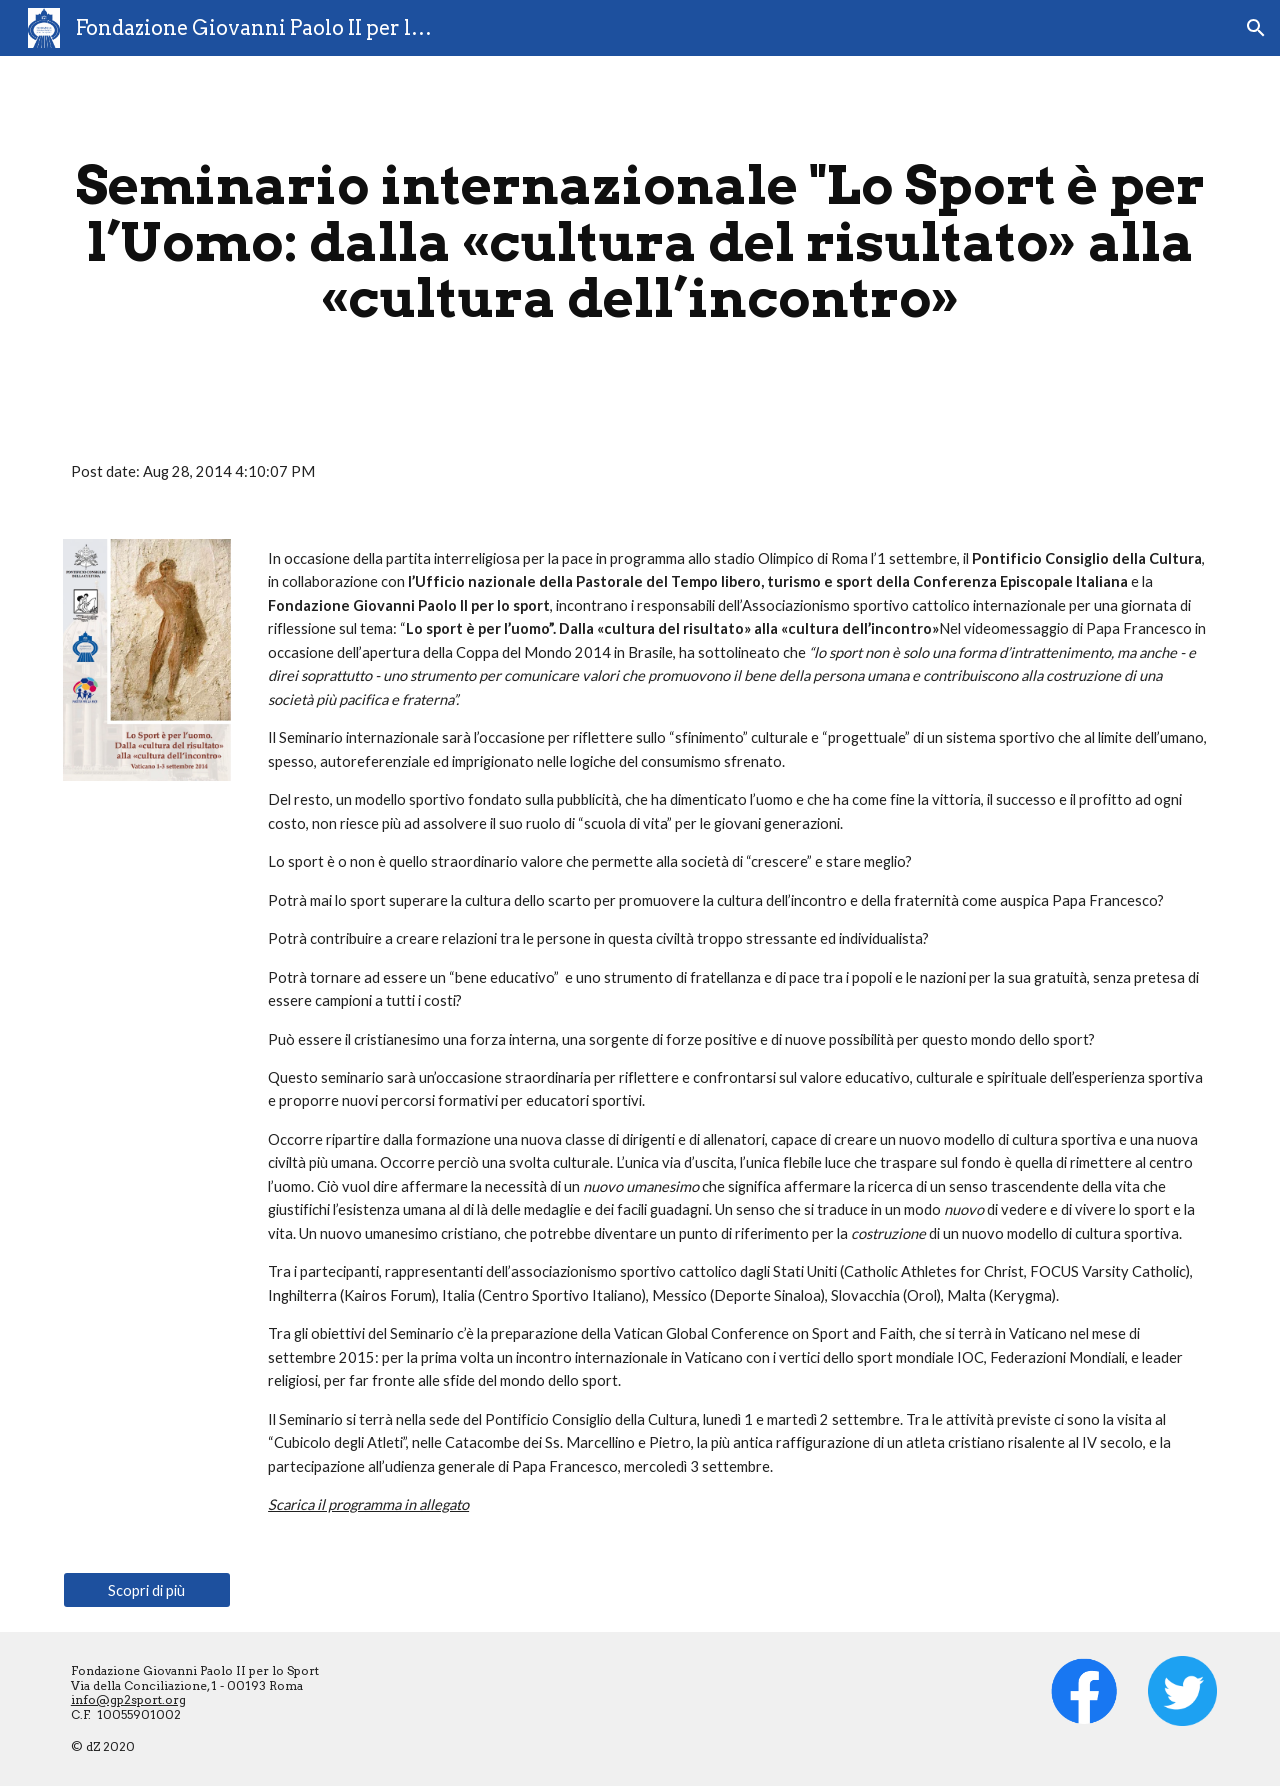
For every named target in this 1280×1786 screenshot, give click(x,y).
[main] (640, 242)
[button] (1256, 28)
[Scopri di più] (147, 1590)
